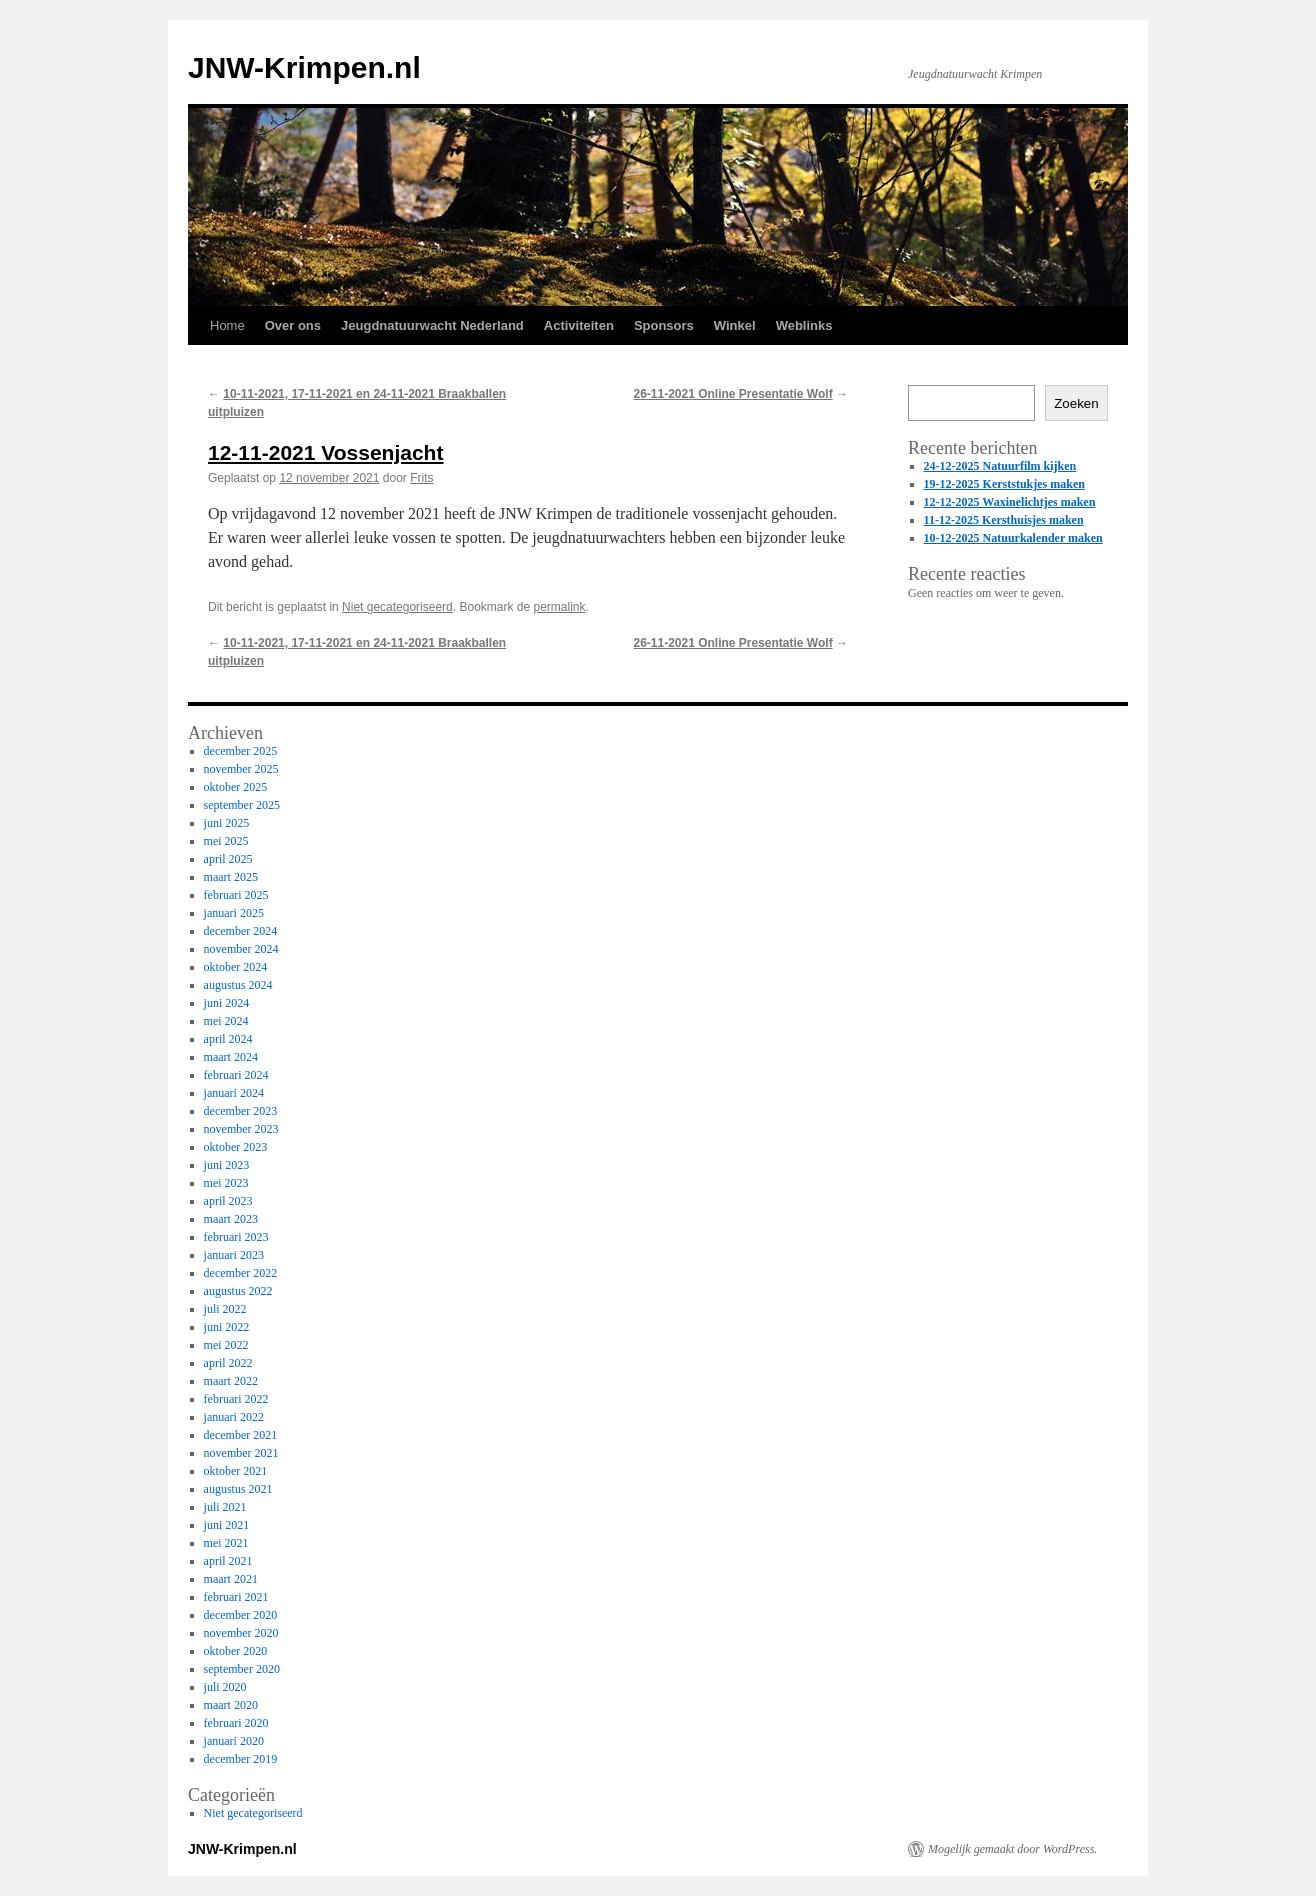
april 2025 (228, 859)
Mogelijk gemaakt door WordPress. (1012, 1849)
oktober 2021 (236, 1471)
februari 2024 (236, 1075)
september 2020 (242, 1669)
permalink (560, 607)
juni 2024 (227, 1003)
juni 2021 (227, 1525)
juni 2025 (227, 823)
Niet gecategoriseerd (397, 607)
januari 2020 (234, 1741)
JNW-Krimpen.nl (304, 67)
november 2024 (241, 949)
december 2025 (241, 751)
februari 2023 (236, 1237)
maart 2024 (231, 1057)
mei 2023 (226, 1183)
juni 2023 (227, 1165)
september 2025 (242, 805)
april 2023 (228, 1201)
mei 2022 (226, 1345)
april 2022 (228, 1363)
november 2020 (241, 1633)
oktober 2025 (236, 787)
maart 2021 (231, 1579)
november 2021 (241, 1453)
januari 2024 (234, 1093)
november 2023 (241, 1129)
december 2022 (241, 1273)
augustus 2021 (238, 1489)
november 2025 (241, 769)
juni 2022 (227, 1327)
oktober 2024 (236, 967)
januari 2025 (234, 913)
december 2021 (241, 1435)
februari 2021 (236, 1597)
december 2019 (241, 1759)
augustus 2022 (238, 1291)
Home (227, 325)
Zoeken (1076, 403)
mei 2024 (226, 1021)
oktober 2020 (236, 1651)
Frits (421, 478)
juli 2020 (225, 1687)
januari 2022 (234, 1417)
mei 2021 (226, 1543)
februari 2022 (236, 1399)
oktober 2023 (236, 1147)
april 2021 (228, 1561)
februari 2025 (236, 895)
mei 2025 (226, 841)
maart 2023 (231, 1219)
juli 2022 (225, 1309)
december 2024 (241, 931)
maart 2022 (231, 1381)
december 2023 (241, 1111)
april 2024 (228, 1039)
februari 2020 (236, 1723)
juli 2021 (225, 1507)
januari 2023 (234, 1255)
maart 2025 (231, 877)
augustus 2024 (238, 985)
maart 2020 (231, 1705)
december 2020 (241, 1615)
